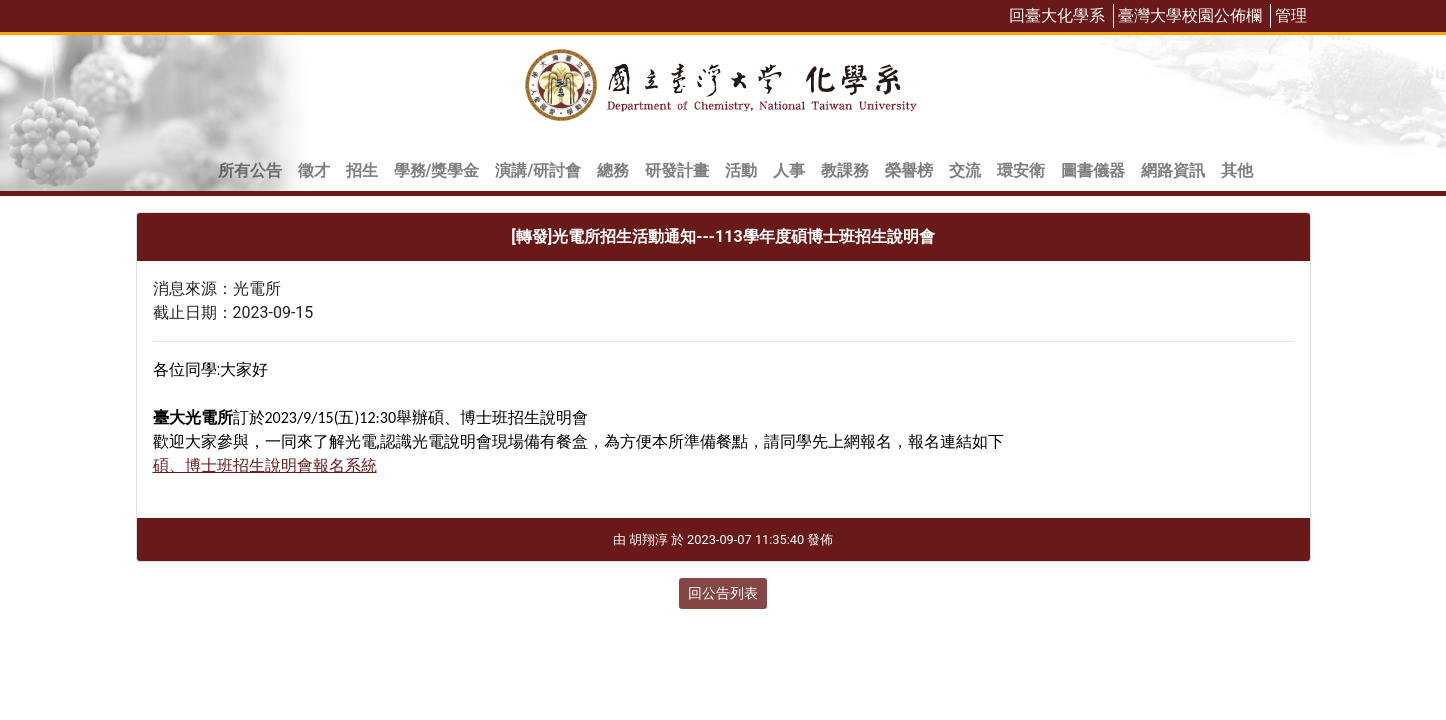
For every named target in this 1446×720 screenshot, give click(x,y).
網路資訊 (1173, 170)
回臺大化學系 (1057, 15)
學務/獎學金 (437, 170)
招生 (362, 170)
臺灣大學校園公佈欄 (1190, 15)
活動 (741, 170)
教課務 (845, 170)
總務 (613, 170)
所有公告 (250, 170)
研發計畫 (677, 170)
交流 (965, 170)
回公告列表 (723, 593)
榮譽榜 (909, 170)
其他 (1237, 170)
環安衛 (1021, 170)
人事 (789, 170)
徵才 (314, 170)
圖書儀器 (1093, 170)
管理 (1291, 15)
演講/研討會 (538, 170)
